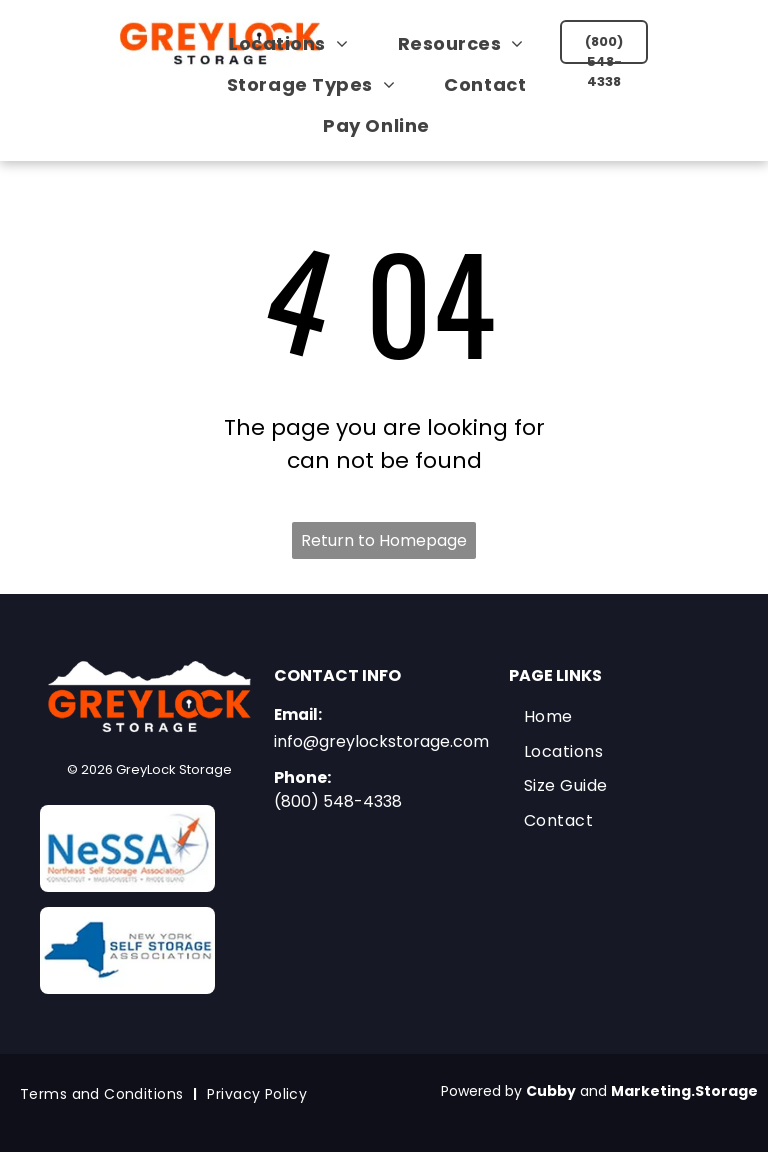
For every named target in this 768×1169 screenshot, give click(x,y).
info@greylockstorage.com (381, 741)
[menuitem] (296, 43)
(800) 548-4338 (338, 801)
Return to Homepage (384, 540)
